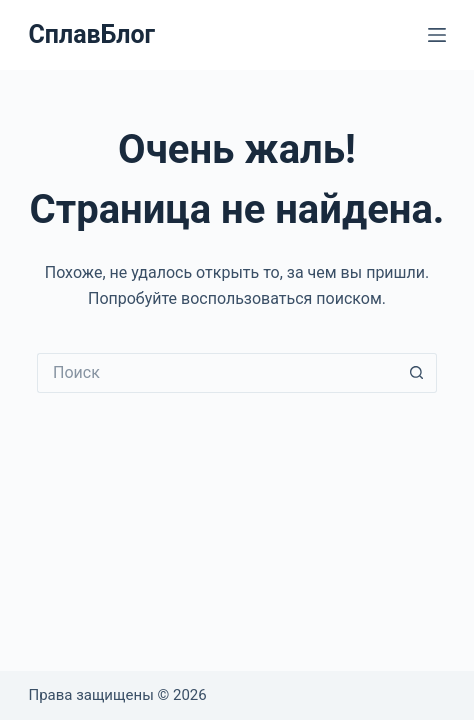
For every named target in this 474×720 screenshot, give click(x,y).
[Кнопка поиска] (417, 373)
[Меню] (437, 35)
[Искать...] (217, 373)
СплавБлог (91, 34)
